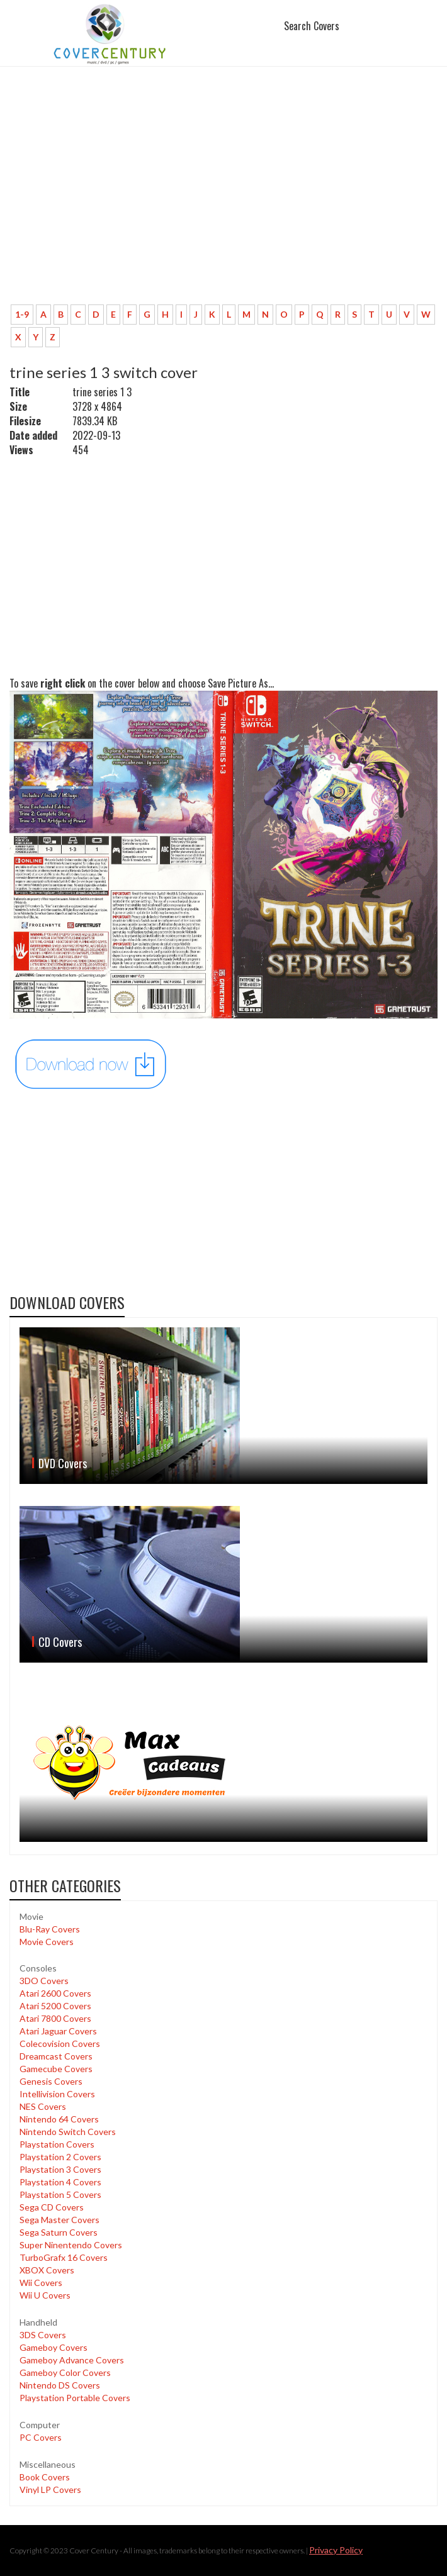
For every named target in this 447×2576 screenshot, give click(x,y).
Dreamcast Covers (56, 2056)
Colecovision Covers (60, 2043)
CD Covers (60, 1642)
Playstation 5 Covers (60, 2194)
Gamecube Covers (56, 2068)
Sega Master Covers (59, 2219)
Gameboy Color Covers (65, 2372)
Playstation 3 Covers (60, 2169)
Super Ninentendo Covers (71, 2244)
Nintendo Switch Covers (68, 2131)
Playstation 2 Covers (60, 2156)
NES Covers (43, 2106)
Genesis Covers (51, 2081)
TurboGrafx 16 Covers (64, 2257)
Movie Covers (47, 1941)
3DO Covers (44, 1980)
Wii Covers (41, 2282)
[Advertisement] (223, 201)
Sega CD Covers (52, 2207)
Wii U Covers (45, 2295)
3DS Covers (43, 2334)
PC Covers (41, 2437)
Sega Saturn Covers (59, 2232)
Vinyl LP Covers (50, 2489)
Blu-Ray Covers (50, 1929)
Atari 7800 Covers (55, 2018)
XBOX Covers (47, 2270)
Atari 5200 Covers (55, 2005)
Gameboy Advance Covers (72, 2360)
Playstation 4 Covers (60, 2182)
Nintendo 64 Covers (59, 2119)
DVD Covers (62, 1463)
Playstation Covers (57, 2144)
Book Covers (45, 2477)
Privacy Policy (336, 2550)
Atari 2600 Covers (55, 1993)
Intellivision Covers (57, 2093)
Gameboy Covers (54, 2347)
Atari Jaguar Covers (58, 2031)
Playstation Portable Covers (75, 2397)
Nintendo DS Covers (60, 2385)
